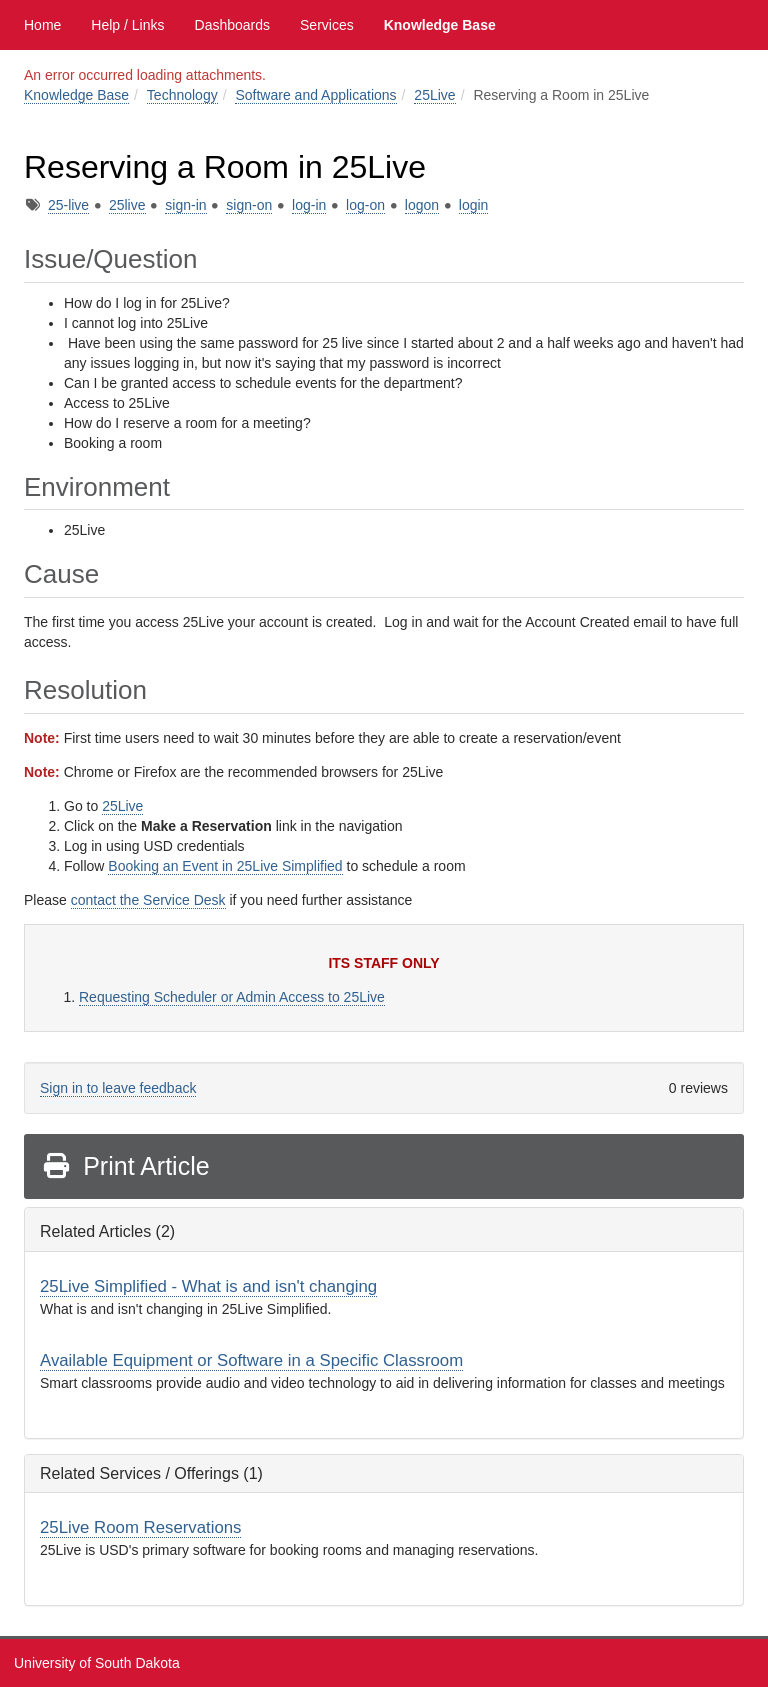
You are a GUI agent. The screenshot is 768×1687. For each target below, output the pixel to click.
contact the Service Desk (148, 900)
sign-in (185, 205)
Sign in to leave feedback (118, 1088)
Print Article (125, 1166)
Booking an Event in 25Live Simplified (225, 866)
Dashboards (233, 25)
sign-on (249, 205)
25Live (434, 95)
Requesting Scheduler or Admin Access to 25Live (232, 997)
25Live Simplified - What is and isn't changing (208, 1286)
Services (327, 25)
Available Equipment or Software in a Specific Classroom (251, 1360)
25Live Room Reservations (140, 1527)
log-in (309, 205)
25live (127, 205)
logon (422, 205)
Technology (182, 95)
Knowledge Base (440, 25)
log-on (365, 205)
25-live (68, 205)
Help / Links (127, 25)
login (474, 205)
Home (42, 25)
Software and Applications (315, 95)
